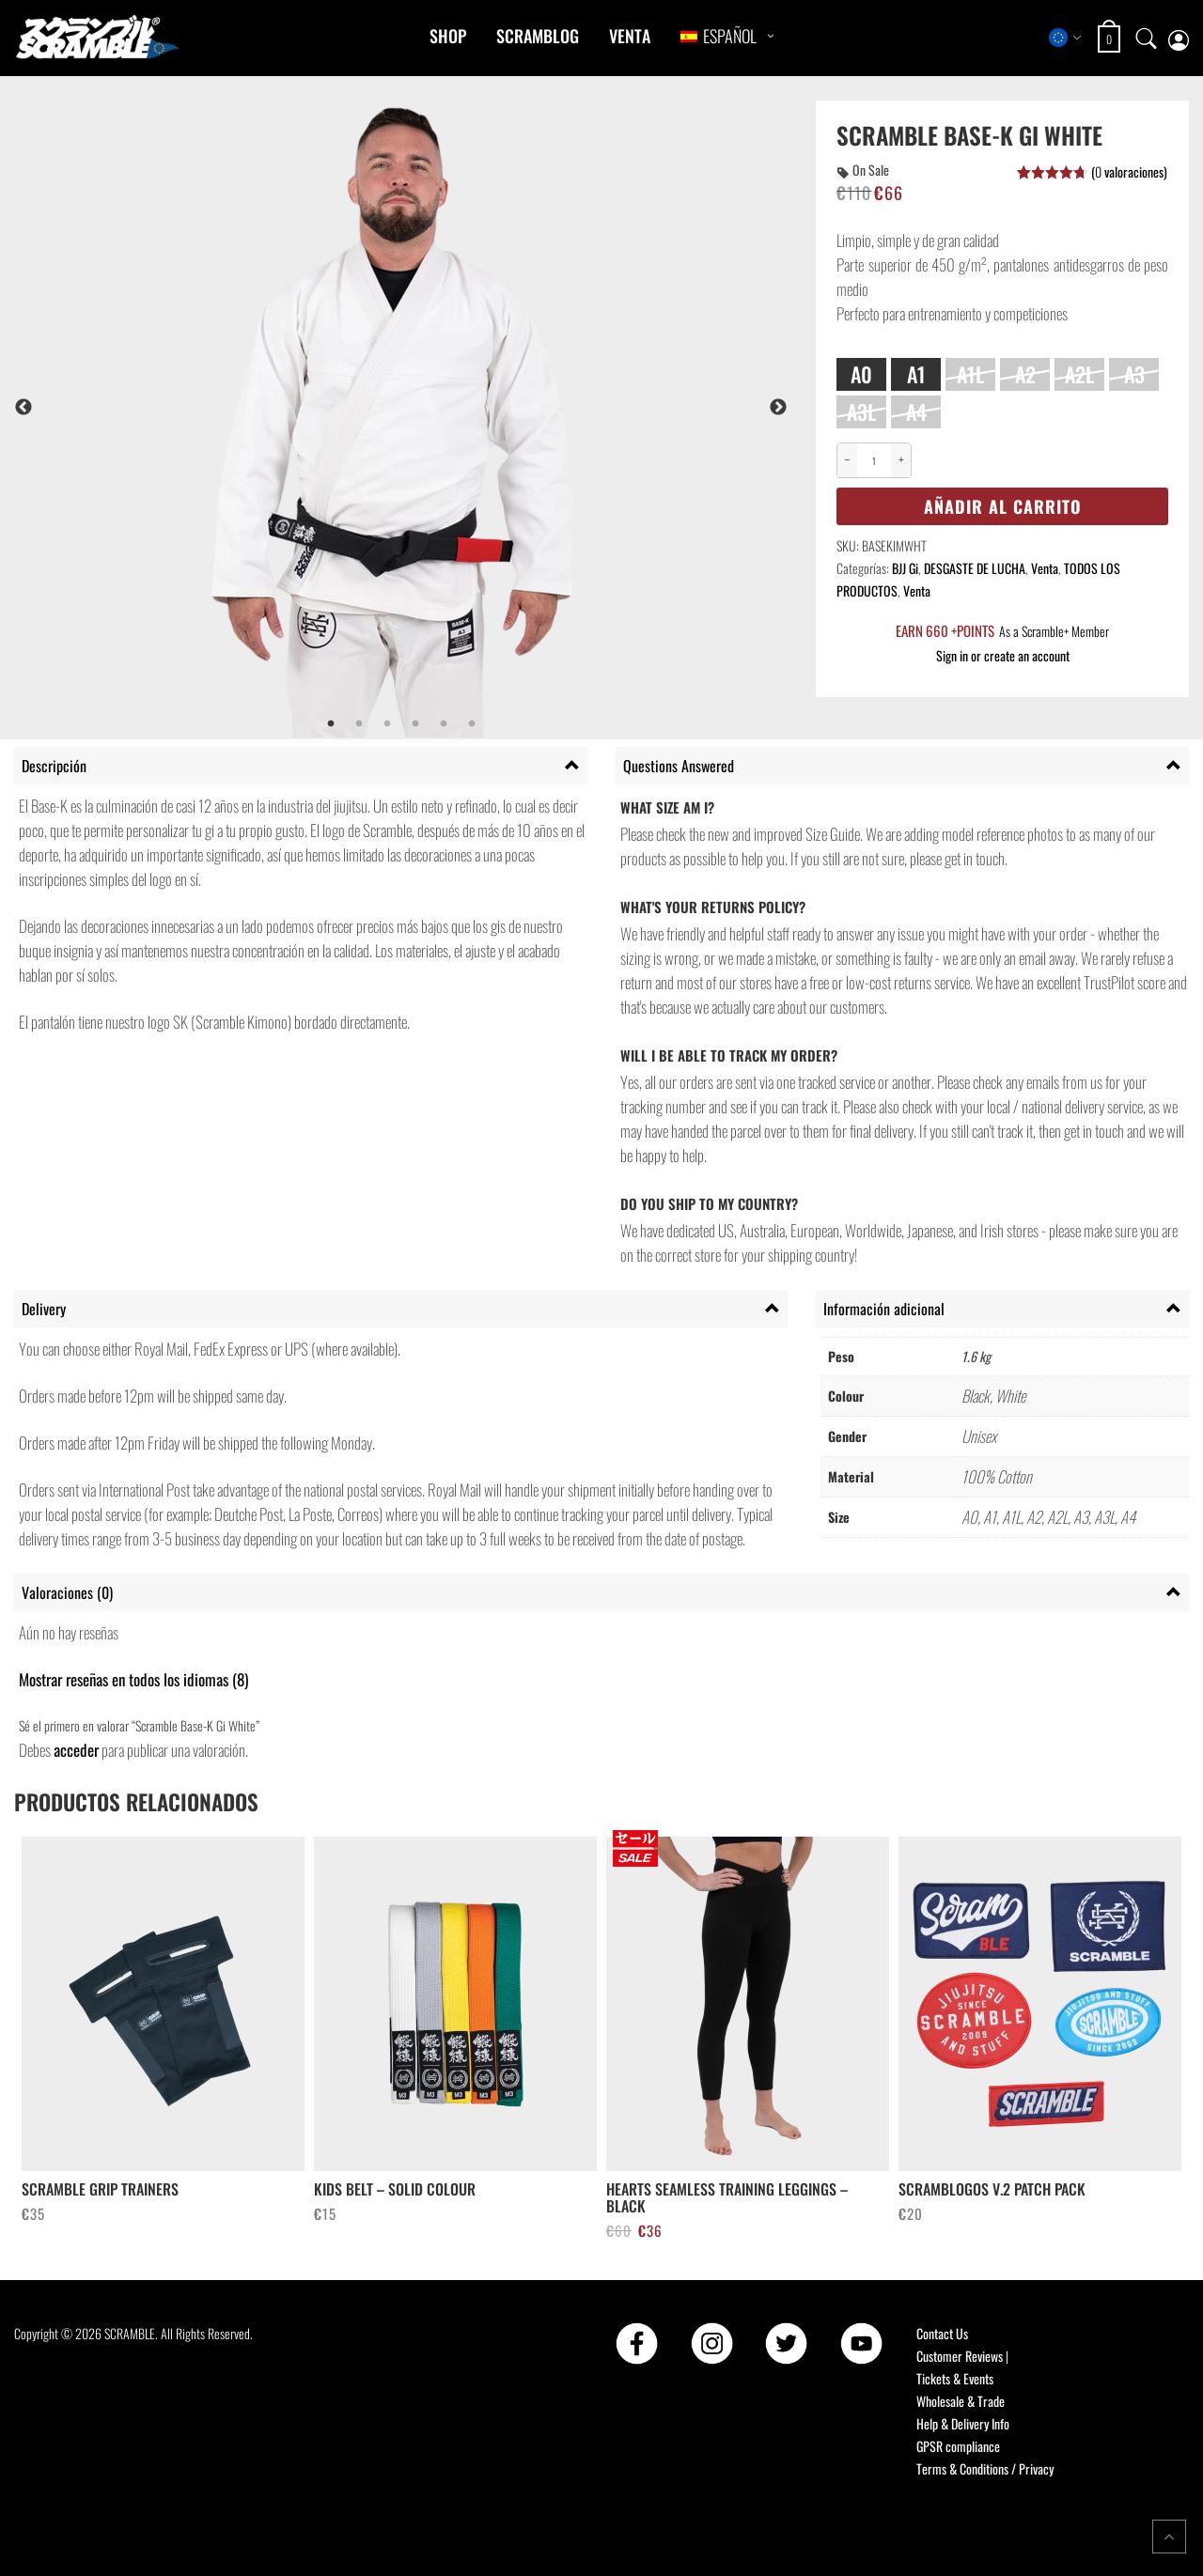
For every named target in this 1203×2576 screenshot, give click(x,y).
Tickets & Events (954, 2378)
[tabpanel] (451, 407)
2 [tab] (359, 724)
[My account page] (1178, 38)
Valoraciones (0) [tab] (67, 1592)
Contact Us (942, 2333)
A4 (916, 411)
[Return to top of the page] (1169, 2536)
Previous (23, 407)
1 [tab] (330, 724)
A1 (916, 374)
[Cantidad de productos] (874, 460)
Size (851, 348)
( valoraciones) (1129, 171)
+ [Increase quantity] (901, 460)
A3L (861, 411)
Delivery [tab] (44, 1308)
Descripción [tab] (54, 765)
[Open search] (1147, 37)
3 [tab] (387, 724)
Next (778, 407)
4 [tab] (415, 724)
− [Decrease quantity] (848, 460)
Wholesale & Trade (960, 2401)
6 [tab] (471, 724)
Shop (448, 35)
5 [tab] (443, 724)
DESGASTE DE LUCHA (974, 568)
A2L (1079, 374)
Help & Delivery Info (962, 2423)
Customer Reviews (959, 2356)
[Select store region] (1065, 37)
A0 (861, 374)
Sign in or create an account (1003, 655)
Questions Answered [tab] (678, 765)
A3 (1134, 374)
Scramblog (537, 35)
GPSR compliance (958, 2446)
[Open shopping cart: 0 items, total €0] (1111, 39)
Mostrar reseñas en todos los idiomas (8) (133, 1679)
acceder (76, 1749)
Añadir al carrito (1003, 506)
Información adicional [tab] (884, 1308)
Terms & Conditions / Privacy (985, 2468)
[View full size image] (451, 407)
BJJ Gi (905, 568)
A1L (970, 374)
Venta (629, 35)
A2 (1025, 374)
